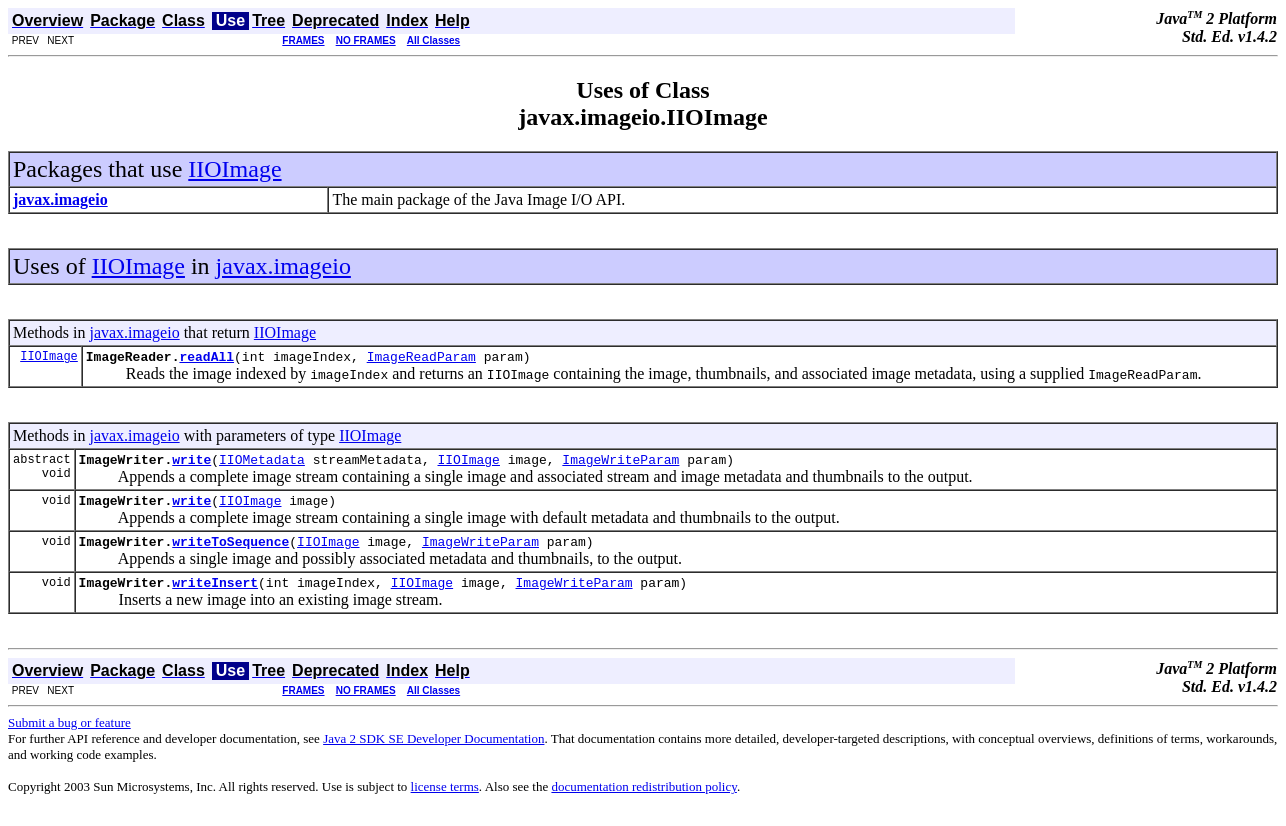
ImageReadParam (421, 359)
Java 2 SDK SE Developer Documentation (433, 753)
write (191, 465)
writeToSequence (230, 553)
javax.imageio (283, 266)
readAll (206, 359)
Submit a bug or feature (69, 737)
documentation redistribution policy (643, 801)
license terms (445, 801)
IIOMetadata (262, 465)
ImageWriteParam (620, 465)
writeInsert (215, 597)
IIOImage (234, 169)
